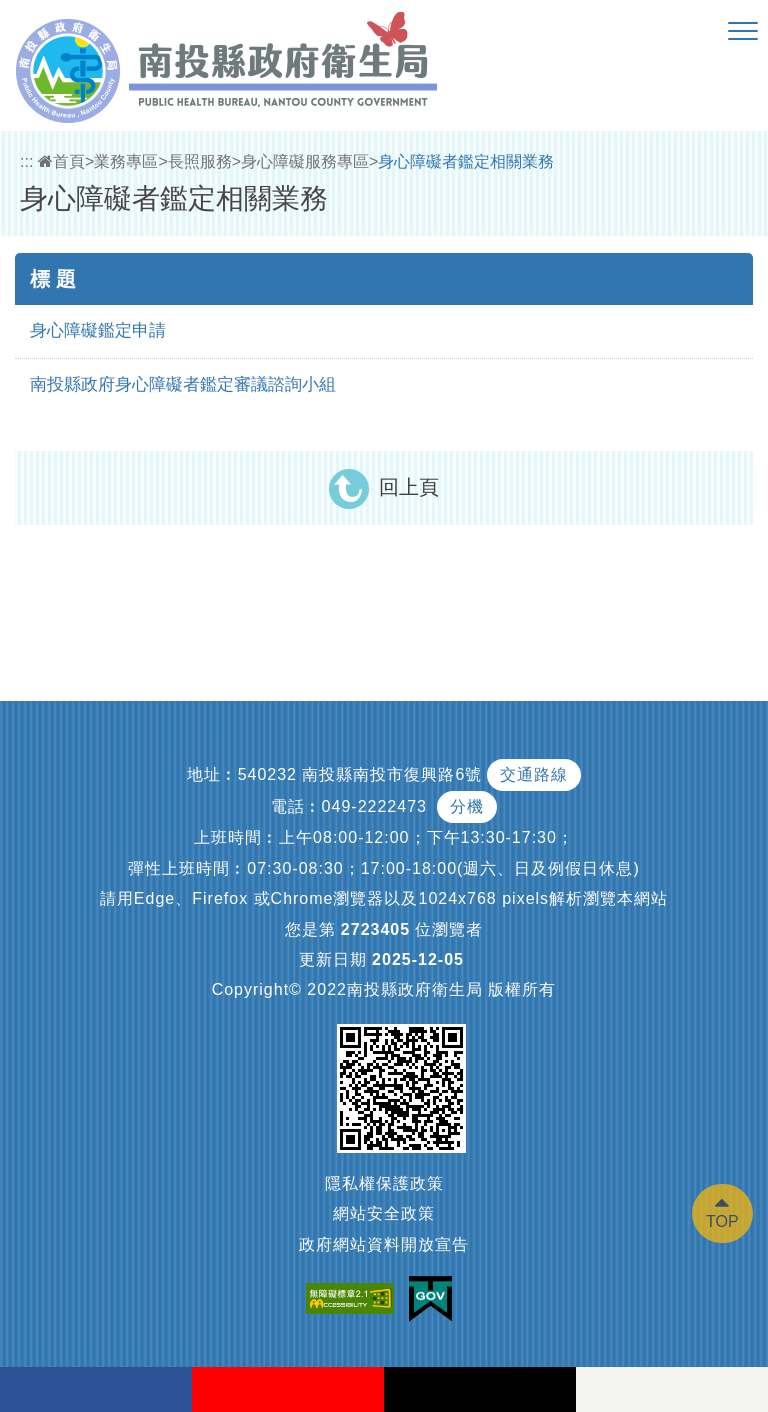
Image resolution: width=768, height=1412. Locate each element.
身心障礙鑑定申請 (98, 330)
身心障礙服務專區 (305, 161)
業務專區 (126, 161)
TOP (722, 1221)
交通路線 (534, 774)
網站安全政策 (384, 1213)
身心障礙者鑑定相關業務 (466, 161)
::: (26, 161)
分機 (467, 806)
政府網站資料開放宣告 (384, 1244)
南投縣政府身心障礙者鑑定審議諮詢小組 (183, 384)
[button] (743, 32)
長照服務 (200, 161)
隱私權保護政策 (384, 1183)
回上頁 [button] (409, 487)
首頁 (61, 161)
